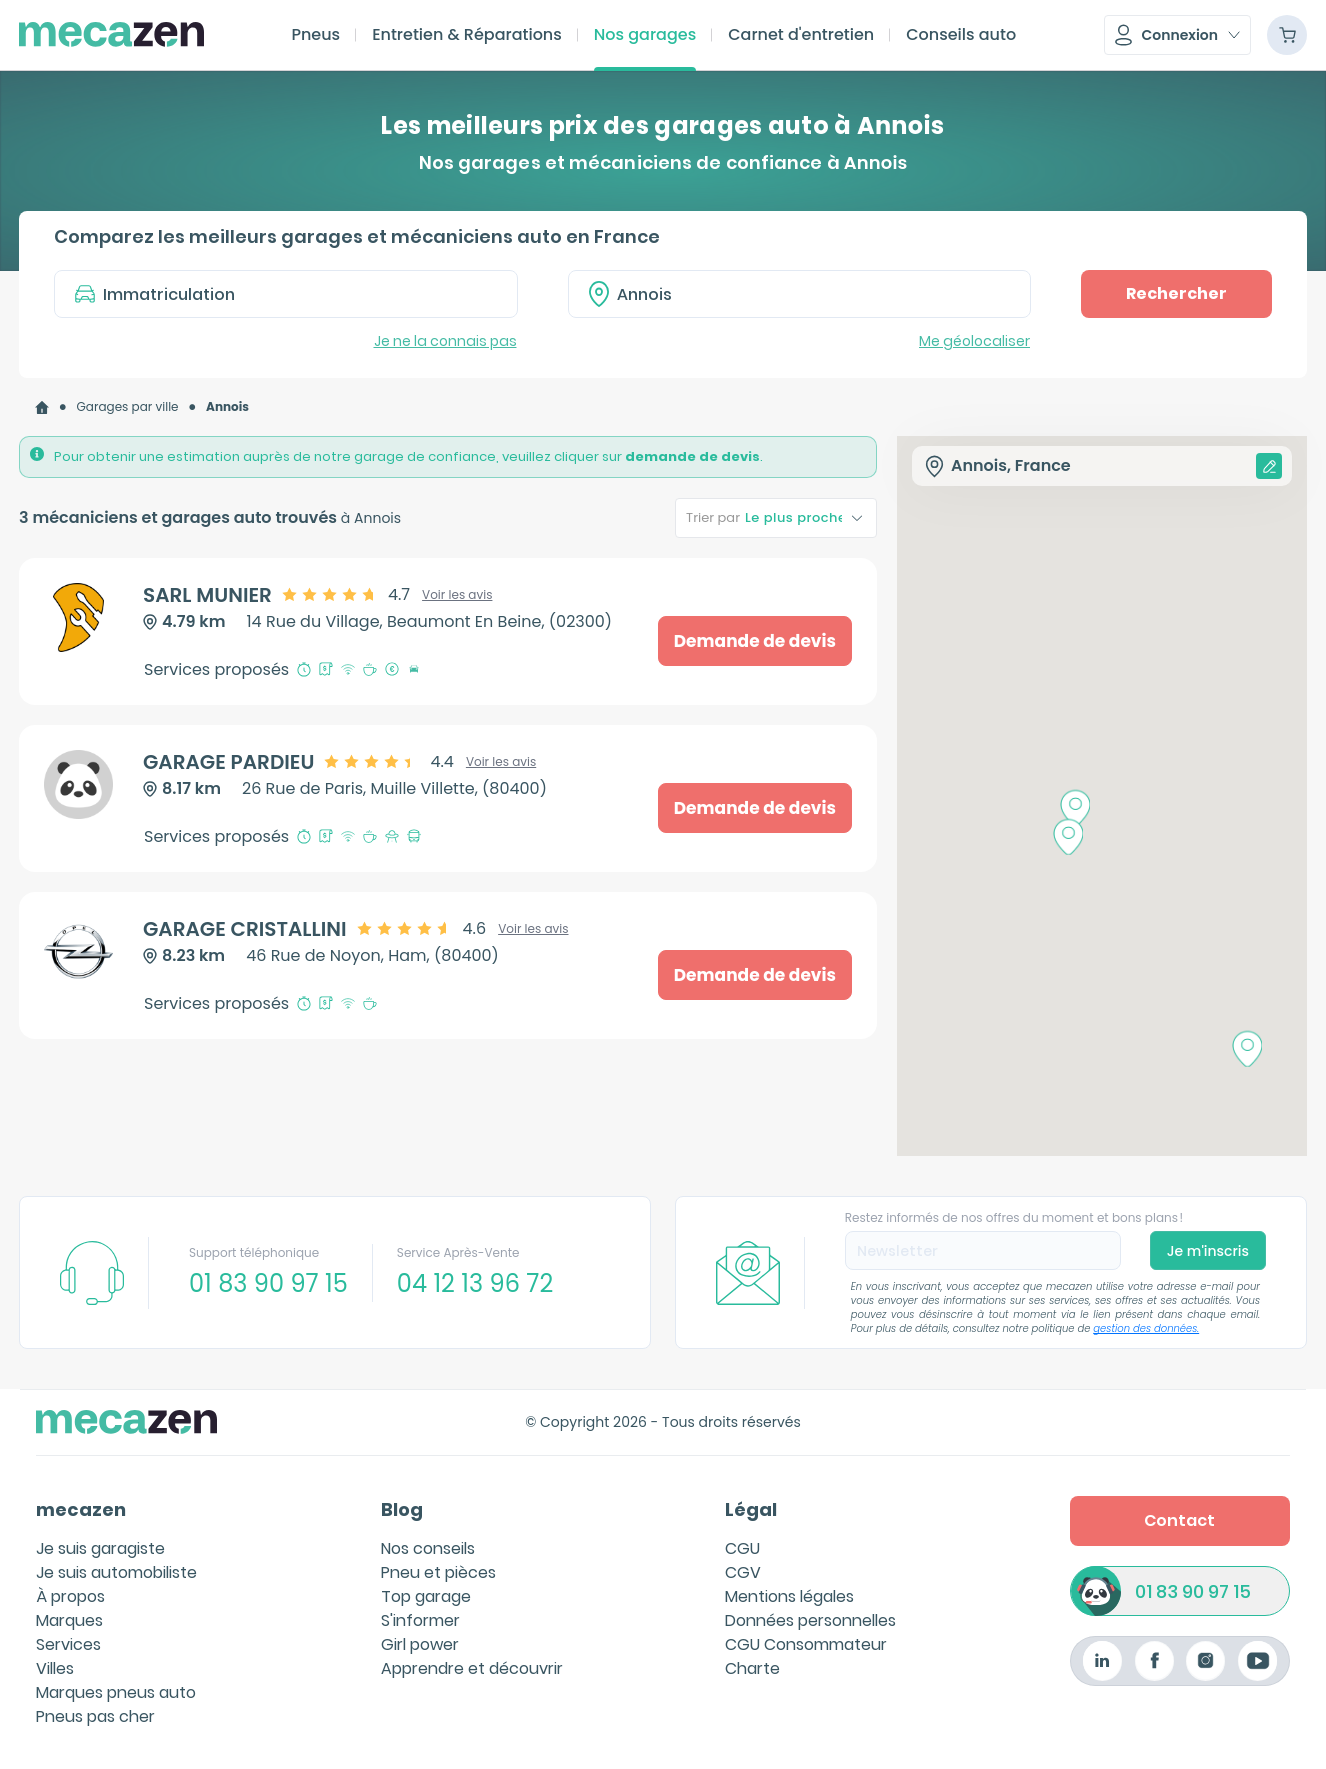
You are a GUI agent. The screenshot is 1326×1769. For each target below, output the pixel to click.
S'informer (420, 1620)
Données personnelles (810, 1620)
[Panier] (1287, 35)
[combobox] (800, 294)
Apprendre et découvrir (472, 1668)
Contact (1179, 1520)
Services (68, 1644)
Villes (55, 1668)
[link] (42, 407)
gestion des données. (1146, 1328)
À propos (70, 1596)
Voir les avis (457, 595)
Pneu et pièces (438, 1572)
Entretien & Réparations (467, 34)
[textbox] (814, 294)
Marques (69, 1620)
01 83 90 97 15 (1193, 1591)
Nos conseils (428, 1548)
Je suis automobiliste (116, 1572)
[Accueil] (42, 407)
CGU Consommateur (806, 1644)
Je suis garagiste (100, 1548)
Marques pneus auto (116, 1692)
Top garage (426, 1596)
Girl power (420, 1644)
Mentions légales (789, 1596)
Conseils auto (961, 34)
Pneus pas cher (95, 1716)
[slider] (347, 595)
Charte (752, 1668)
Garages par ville (128, 406)
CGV (743, 1572)
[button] (1177, 35)
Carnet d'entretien (801, 34)
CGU (742, 1548)
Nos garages (645, 34)
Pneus (315, 34)
